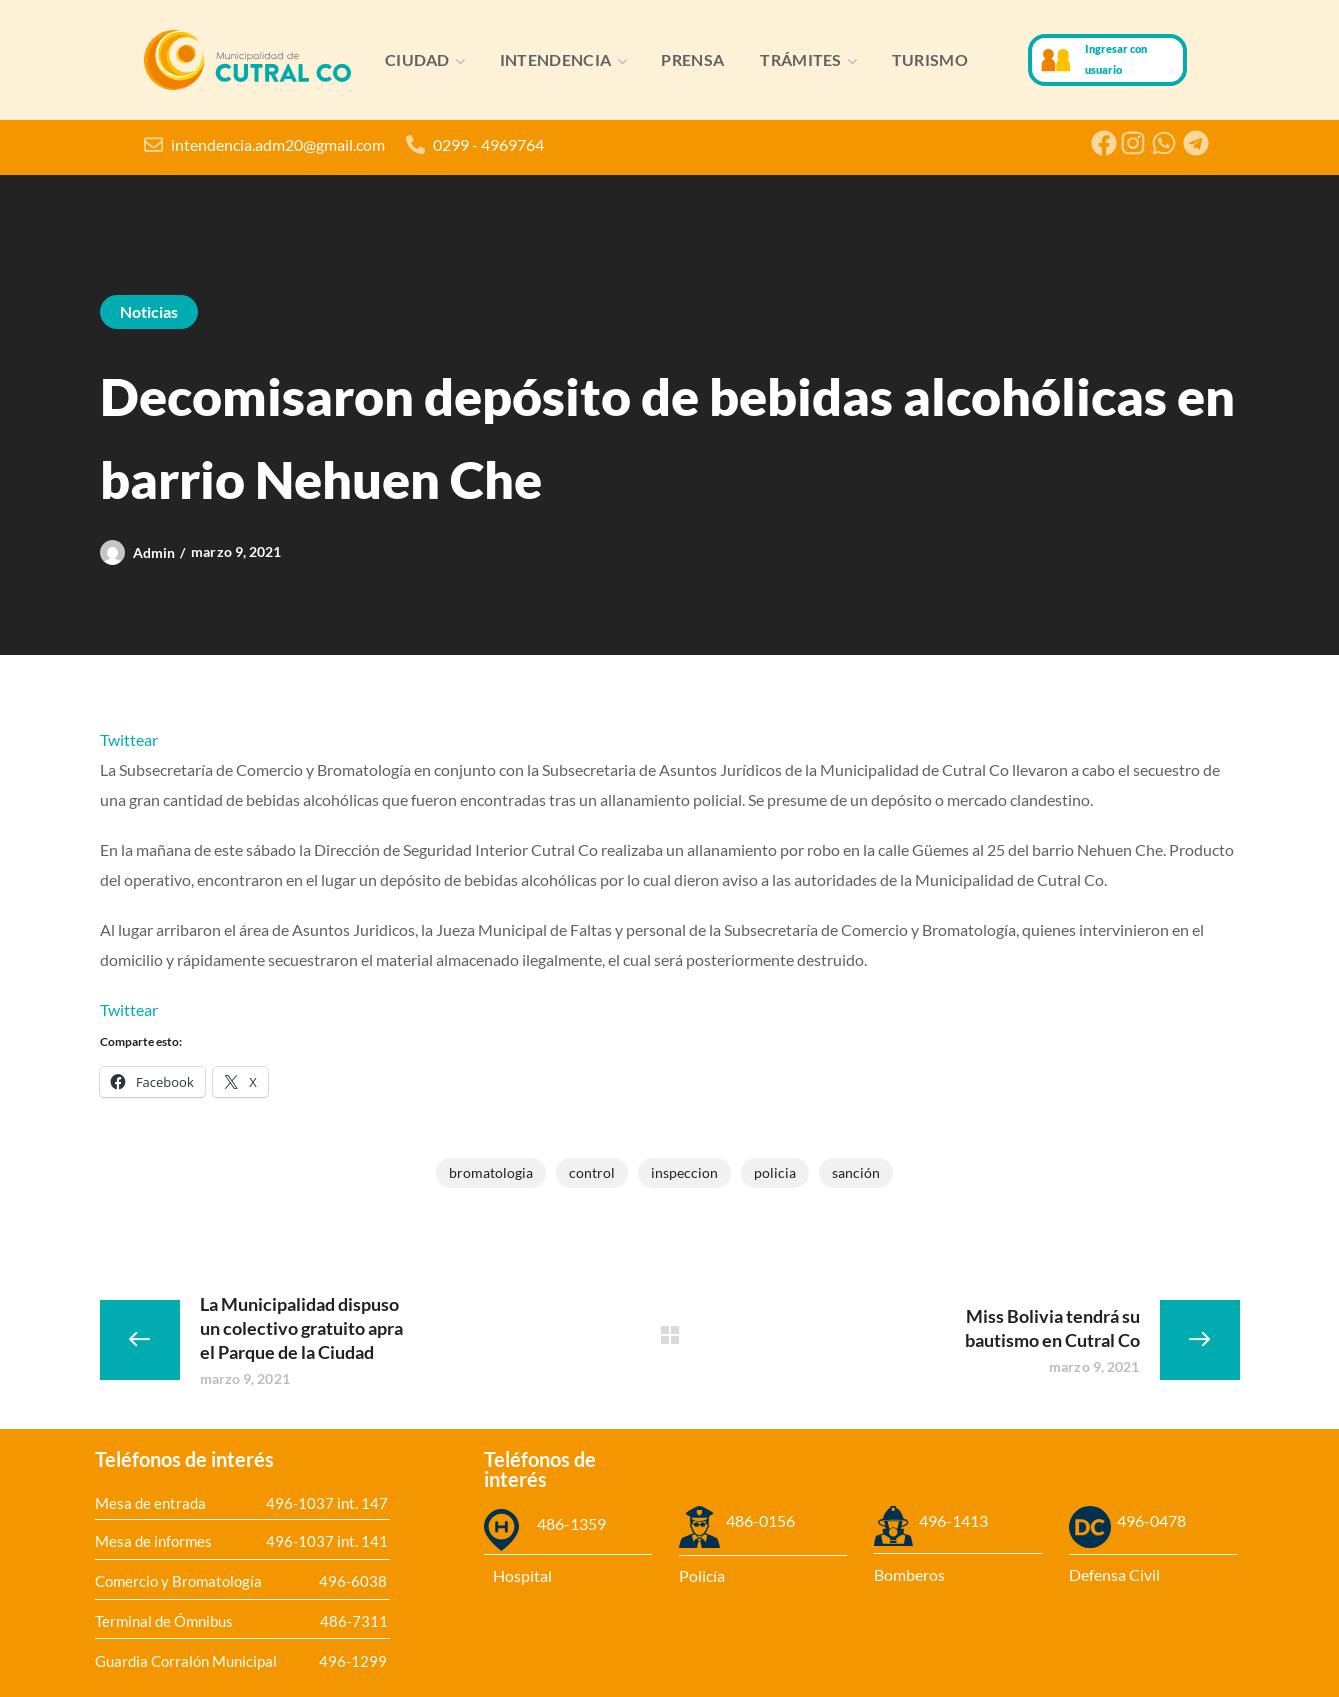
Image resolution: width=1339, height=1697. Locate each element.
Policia (775, 1172)
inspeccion (684, 1172)
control (592, 1172)
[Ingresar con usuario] (1056, 60)
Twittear (129, 739)
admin (154, 552)
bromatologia (491, 1172)
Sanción (856, 1172)
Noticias (149, 311)
